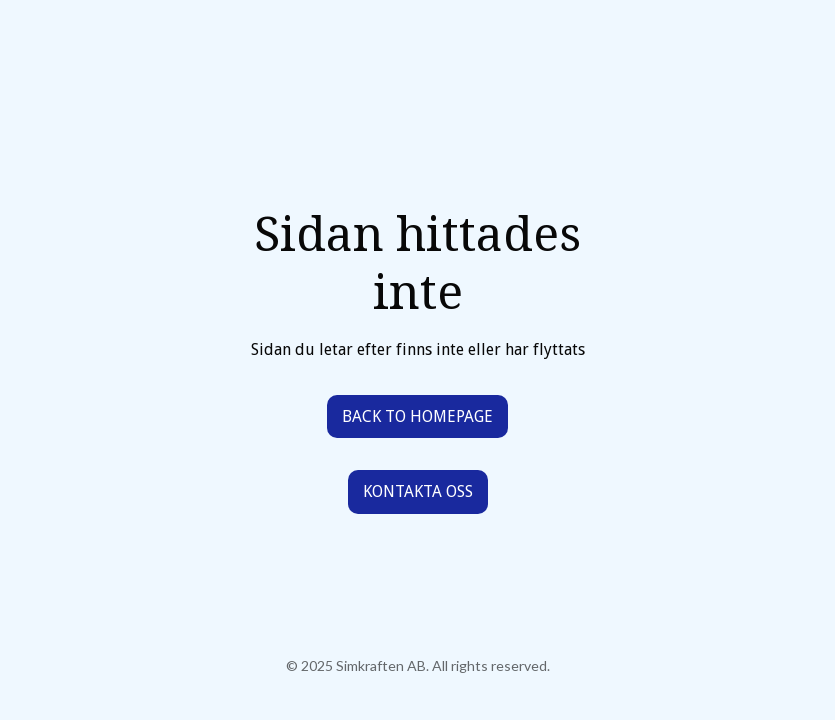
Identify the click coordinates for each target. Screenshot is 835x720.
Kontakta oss (418, 491)
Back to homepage (417, 416)
